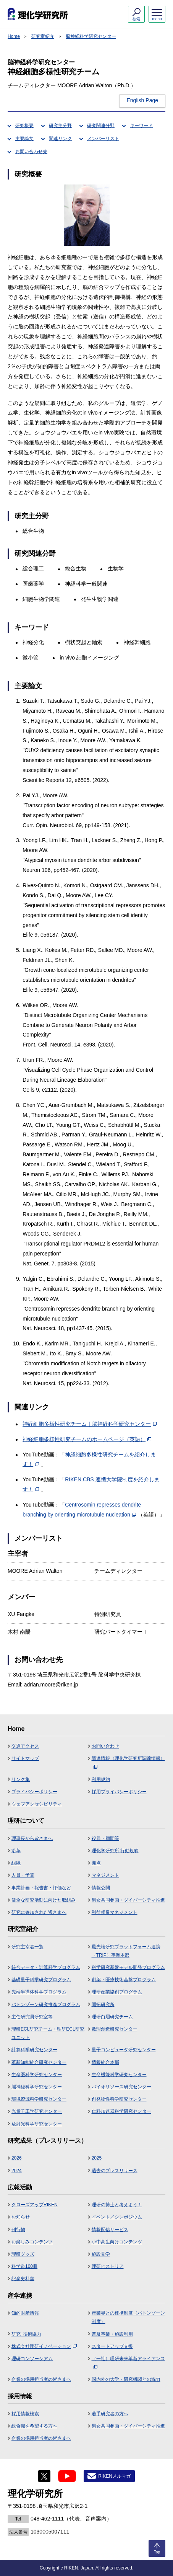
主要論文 (24, 138)
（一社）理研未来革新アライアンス (128, 2362)
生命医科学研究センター (36, 2074)
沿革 (16, 1850)
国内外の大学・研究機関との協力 (126, 2379)
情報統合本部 (105, 2062)
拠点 (96, 1863)
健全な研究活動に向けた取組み (43, 1900)
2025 (97, 2158)
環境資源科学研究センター (38, 2099)
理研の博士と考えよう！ (117, 2204)
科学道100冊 (24, 2266)
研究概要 (24, 125)
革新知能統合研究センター (38, 2062)
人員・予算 (22, 1875)
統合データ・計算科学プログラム (45, 1967)
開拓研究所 (103, 2004)
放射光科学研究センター (36, 2124)
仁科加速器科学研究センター (121, 2111)
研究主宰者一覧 (27, 1946)
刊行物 (18, 2229)
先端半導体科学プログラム (38, 1992)
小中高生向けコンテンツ (117, 2242)
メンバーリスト (103, 138)
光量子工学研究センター (36, 2111)
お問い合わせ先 (31, 151)
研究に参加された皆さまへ (38, 1912)
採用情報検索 (25, 2413)
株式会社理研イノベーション (44, 2346)
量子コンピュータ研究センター (124, 2049)
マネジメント (105, 1875)
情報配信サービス (110, 2229)
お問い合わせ (105, 1746)
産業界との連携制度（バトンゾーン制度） (128, 2317)
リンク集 (20, 1779)
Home (14, 36)
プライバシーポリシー (34, 1791)
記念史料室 (22, 2278)
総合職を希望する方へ (34, 2426)
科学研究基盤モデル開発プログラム (128, 1967)
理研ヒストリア (108, 2266)
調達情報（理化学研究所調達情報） (128, 1762)
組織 (16, 1863)
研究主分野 (60, 125)
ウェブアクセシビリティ (36, 1804)
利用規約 (101, 1779)
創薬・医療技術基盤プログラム (124, 1979)
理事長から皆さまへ (32, 1838)
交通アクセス (25, 1746)
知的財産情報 (25, 2313)
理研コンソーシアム (32, 2358)
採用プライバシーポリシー (119, 1791)
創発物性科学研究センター (119, 2099)
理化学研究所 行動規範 (115, 1850)
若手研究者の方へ (110, 2413)
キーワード (141, 125)
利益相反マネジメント (114, 1912)
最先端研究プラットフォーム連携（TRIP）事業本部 (126, 1951)
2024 (16, 2170)
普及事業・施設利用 (112, 2334)
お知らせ (20, 2217)
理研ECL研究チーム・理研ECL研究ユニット (47, 2033)
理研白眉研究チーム (112, 2016)
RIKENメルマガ (114, 2476)
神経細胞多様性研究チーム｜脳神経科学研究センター (90, 1424)
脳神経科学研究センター (91, 36)
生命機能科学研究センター (119, 2074)
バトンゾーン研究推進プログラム (45, 2004)
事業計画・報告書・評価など (41, 1887)
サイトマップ (25, 1758)
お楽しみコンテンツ (32, 2242)
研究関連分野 (101, 125)
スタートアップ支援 (112, 2346)
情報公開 (101, 1887)
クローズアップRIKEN (34, 2204)
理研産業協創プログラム (117, 1992)
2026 (16, 2158)
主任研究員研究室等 (32, 2016)
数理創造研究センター (114, 2029)
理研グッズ (22, 2254)
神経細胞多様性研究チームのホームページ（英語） (87, 1439)
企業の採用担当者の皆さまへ (41, 2379)
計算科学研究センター (34, 2049)
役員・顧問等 (105, 1838)
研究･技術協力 (26, 2334)
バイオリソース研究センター (121, 2087)
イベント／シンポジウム (117, 2217)
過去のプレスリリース (114, 2170)
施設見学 (101, 2254)
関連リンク (60, 138)
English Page (142, 100)
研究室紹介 (42, 36)
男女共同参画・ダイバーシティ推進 (128, 1900)
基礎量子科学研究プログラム (41, 1979)
